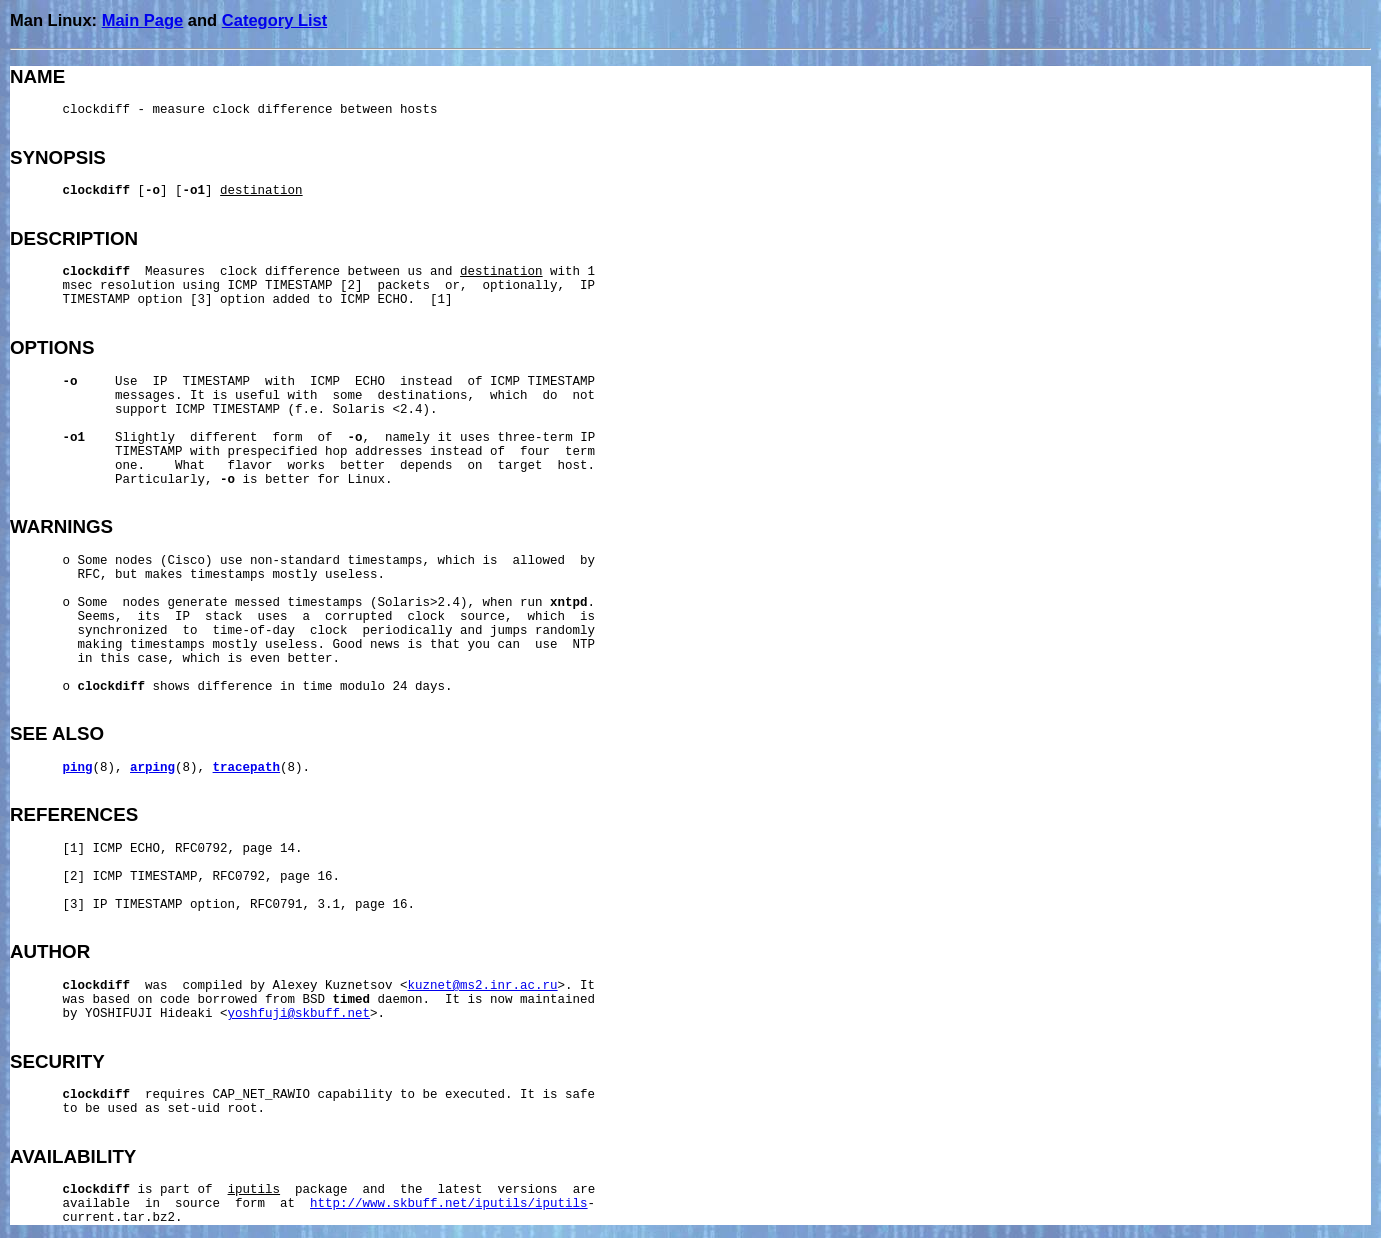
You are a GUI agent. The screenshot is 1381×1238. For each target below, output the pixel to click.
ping (78, 768)
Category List (274, 20)
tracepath (247, 768)
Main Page (143, 20)
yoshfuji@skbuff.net (299, 1014)
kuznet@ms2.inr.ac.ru (483, 986)
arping (152, 768)
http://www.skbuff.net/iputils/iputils (449, 1204)
